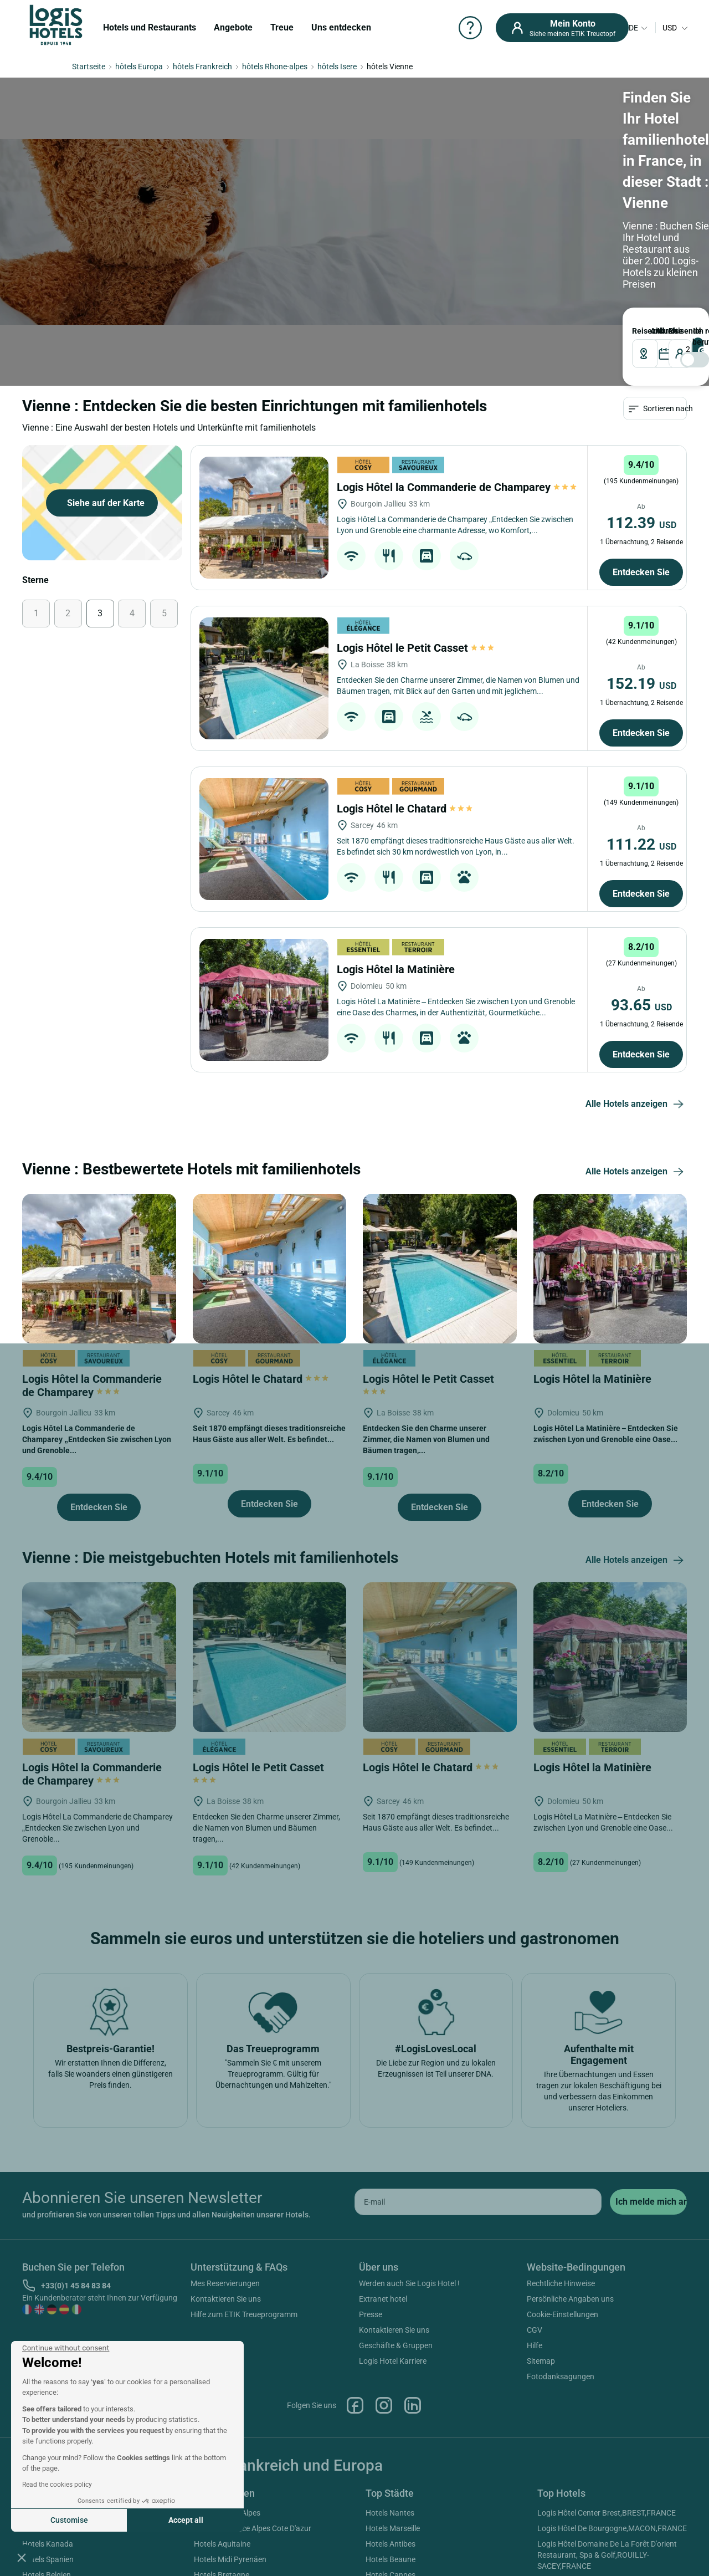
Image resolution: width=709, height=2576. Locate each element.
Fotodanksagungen (560, 2376)
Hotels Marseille (393, 2528)
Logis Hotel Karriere (393, 2361)
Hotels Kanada (47, 2543)
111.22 (641, 844)
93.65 (641, 1005)
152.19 (641, 683)
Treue (282, 27)
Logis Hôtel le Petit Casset (415, 648)
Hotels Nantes (390, 2512)
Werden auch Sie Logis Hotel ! (409, 2283)
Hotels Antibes (390, 2543)
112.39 (641, 523)
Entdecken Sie (641, 572)
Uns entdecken (341, 27)
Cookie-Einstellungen (562, 2314)
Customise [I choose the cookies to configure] (69, 2520)
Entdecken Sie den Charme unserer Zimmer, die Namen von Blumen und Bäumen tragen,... (426, 1439)
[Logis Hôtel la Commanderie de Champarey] (263, 518)
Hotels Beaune (390, 2559)
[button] (21, 2557)
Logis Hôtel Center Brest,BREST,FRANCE (606, 2512)
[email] (478, 2202)
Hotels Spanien (48, 2559)
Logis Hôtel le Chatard (404, 808)
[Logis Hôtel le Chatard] (263, 839)
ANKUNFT (653, 330)
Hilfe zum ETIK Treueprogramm (244, 2314)
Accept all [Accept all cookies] (185, 2520)
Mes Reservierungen (225, 2283)
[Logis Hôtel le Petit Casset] (263, 678)
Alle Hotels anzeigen (636, 1104)
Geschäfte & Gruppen (396, 2345)
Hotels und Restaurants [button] (149, 27)
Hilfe (534, 2345)
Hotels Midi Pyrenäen (230, 2559)
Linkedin (413, 2405)
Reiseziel (638, 330)
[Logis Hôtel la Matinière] (263, 1000)
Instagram (384, 2405)
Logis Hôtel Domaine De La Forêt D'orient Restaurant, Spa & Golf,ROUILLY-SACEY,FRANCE (607, 2554)
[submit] (648, 2202)
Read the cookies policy (57, 2484)
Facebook (355, 2405)
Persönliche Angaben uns (570, 2298)
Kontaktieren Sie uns (226, 2298)
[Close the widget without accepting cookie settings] (66, 2348)
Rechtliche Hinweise (561, 2283)
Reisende (671, 330)
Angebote (233, 27)
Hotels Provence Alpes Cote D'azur (252, 2528)
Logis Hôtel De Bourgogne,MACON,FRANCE (612, 2528)
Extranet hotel (383, 2298)
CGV (534, 2329)
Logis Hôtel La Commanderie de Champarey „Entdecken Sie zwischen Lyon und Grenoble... (96, 1439)
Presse (370, 2314)
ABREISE (658, 330)
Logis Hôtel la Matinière (397, 969)
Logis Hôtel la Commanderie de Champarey (457, 487)
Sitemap (541, 2361)
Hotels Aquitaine (222, 2543)
